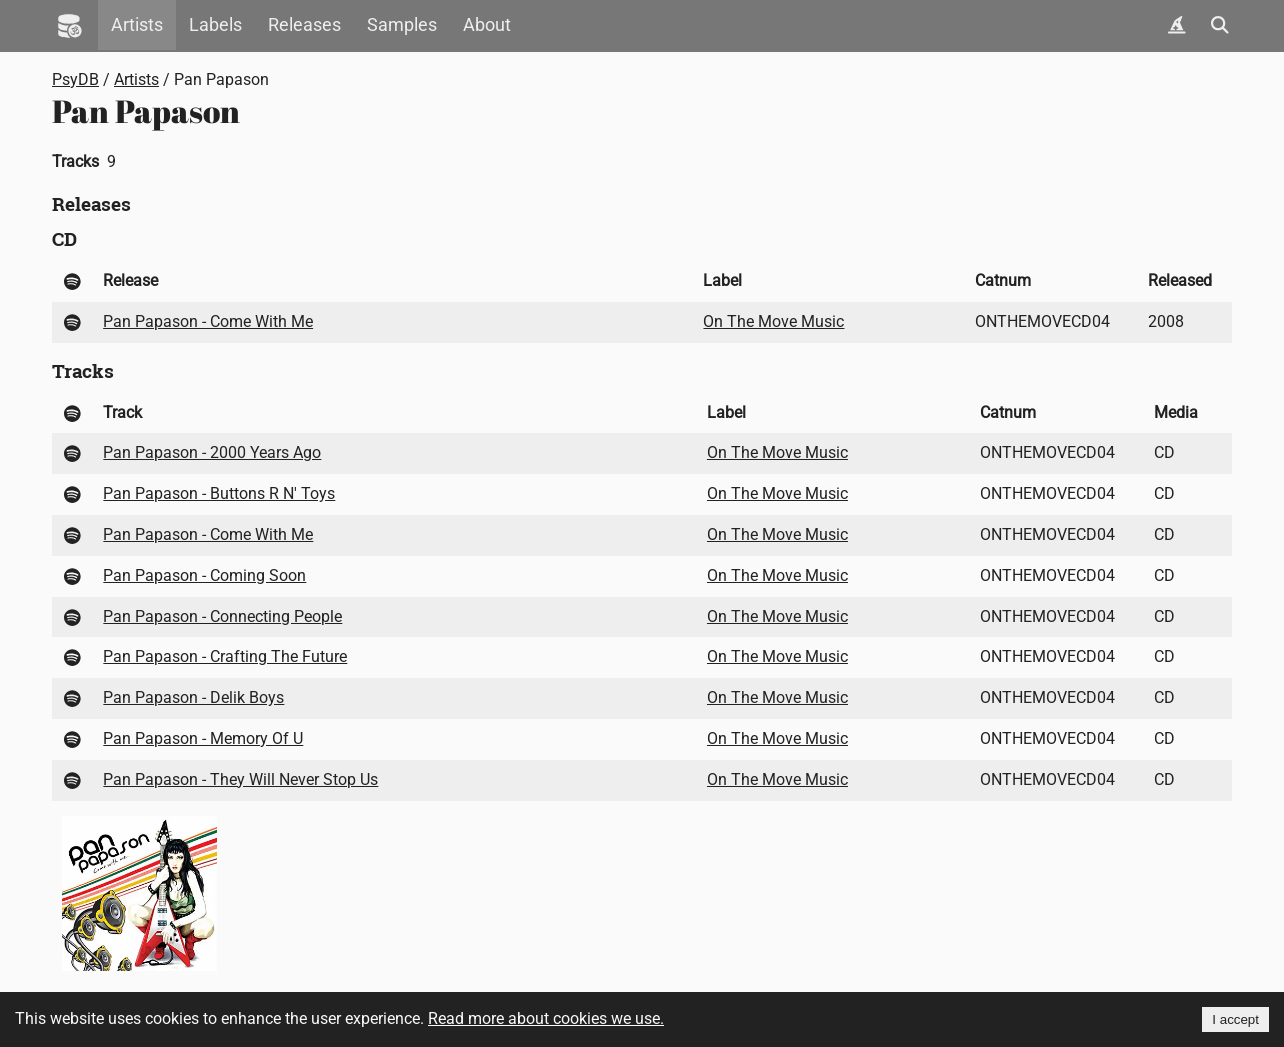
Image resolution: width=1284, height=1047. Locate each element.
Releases (304, 25)
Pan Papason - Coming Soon (204, 575)
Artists (137, 25)
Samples (402, 25)
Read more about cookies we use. (546, 1018)
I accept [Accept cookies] (1235, 1019)
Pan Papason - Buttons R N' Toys (219, 493)
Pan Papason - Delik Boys (193, 697)
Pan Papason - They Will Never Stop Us (240, 779)
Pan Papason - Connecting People (222, 616)
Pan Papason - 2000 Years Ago (212, 452)
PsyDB (75, 79)
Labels (215, 25)
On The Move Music (773, 321)
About (487, 25)
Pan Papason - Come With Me (208, 321)
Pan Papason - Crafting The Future (225, 656)
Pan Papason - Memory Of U (203, 738)
